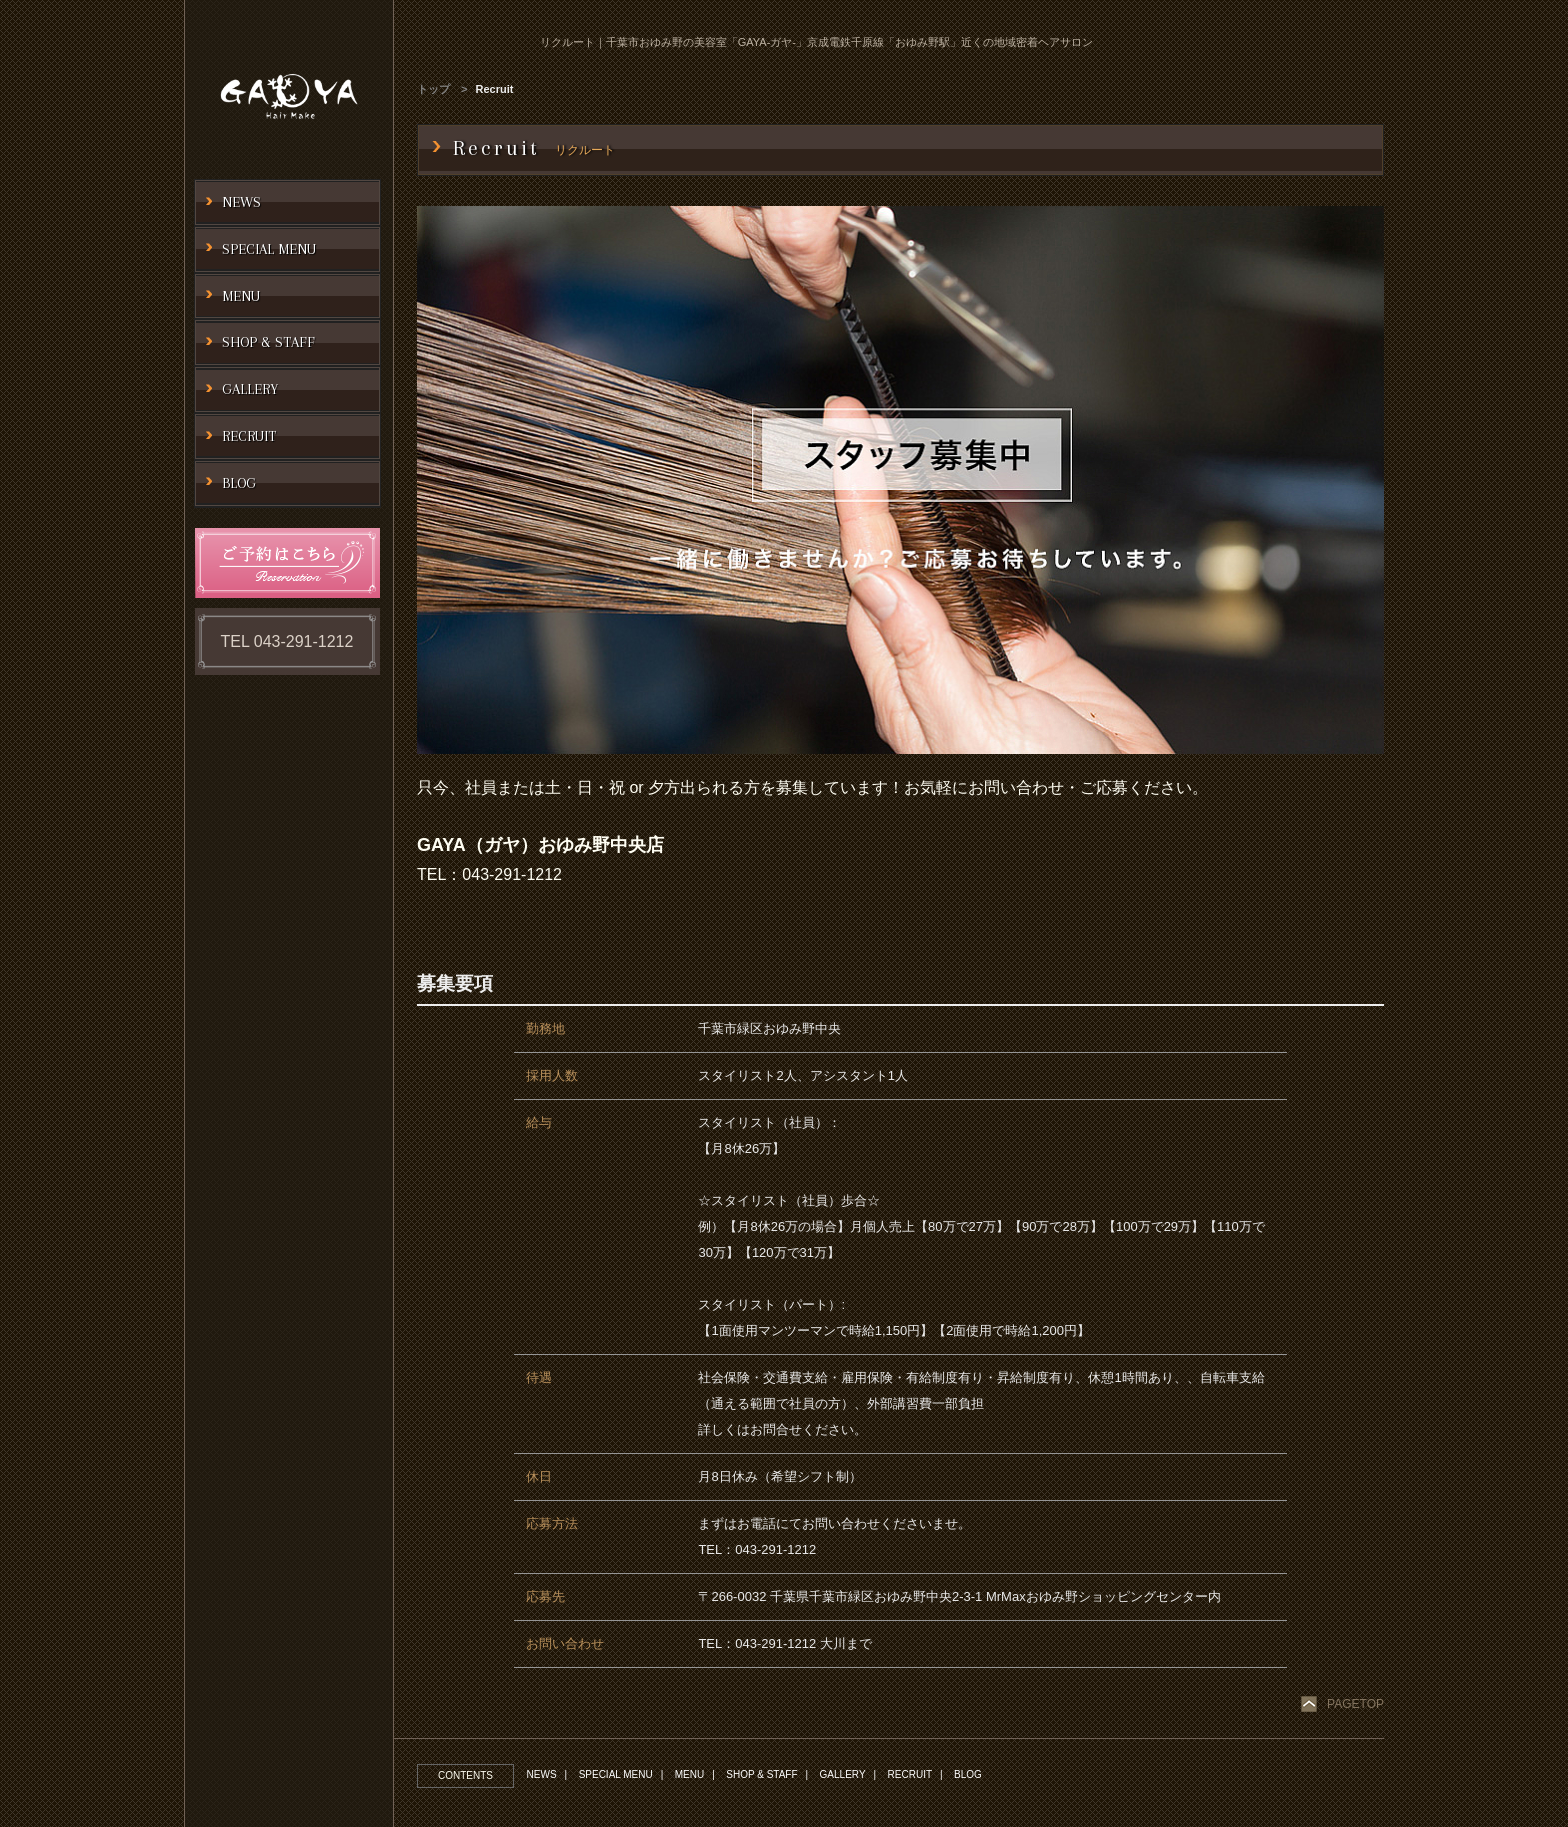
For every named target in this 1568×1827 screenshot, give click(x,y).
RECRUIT (913, 1774)
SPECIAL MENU (617, 1774)
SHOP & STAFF (763, 1774)
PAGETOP (1355, 1704)
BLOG (972, 1774)
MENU (690, 1774)
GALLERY (845, 1774)
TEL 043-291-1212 (287, 641)
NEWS (542, 1774)
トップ (433, 89)
